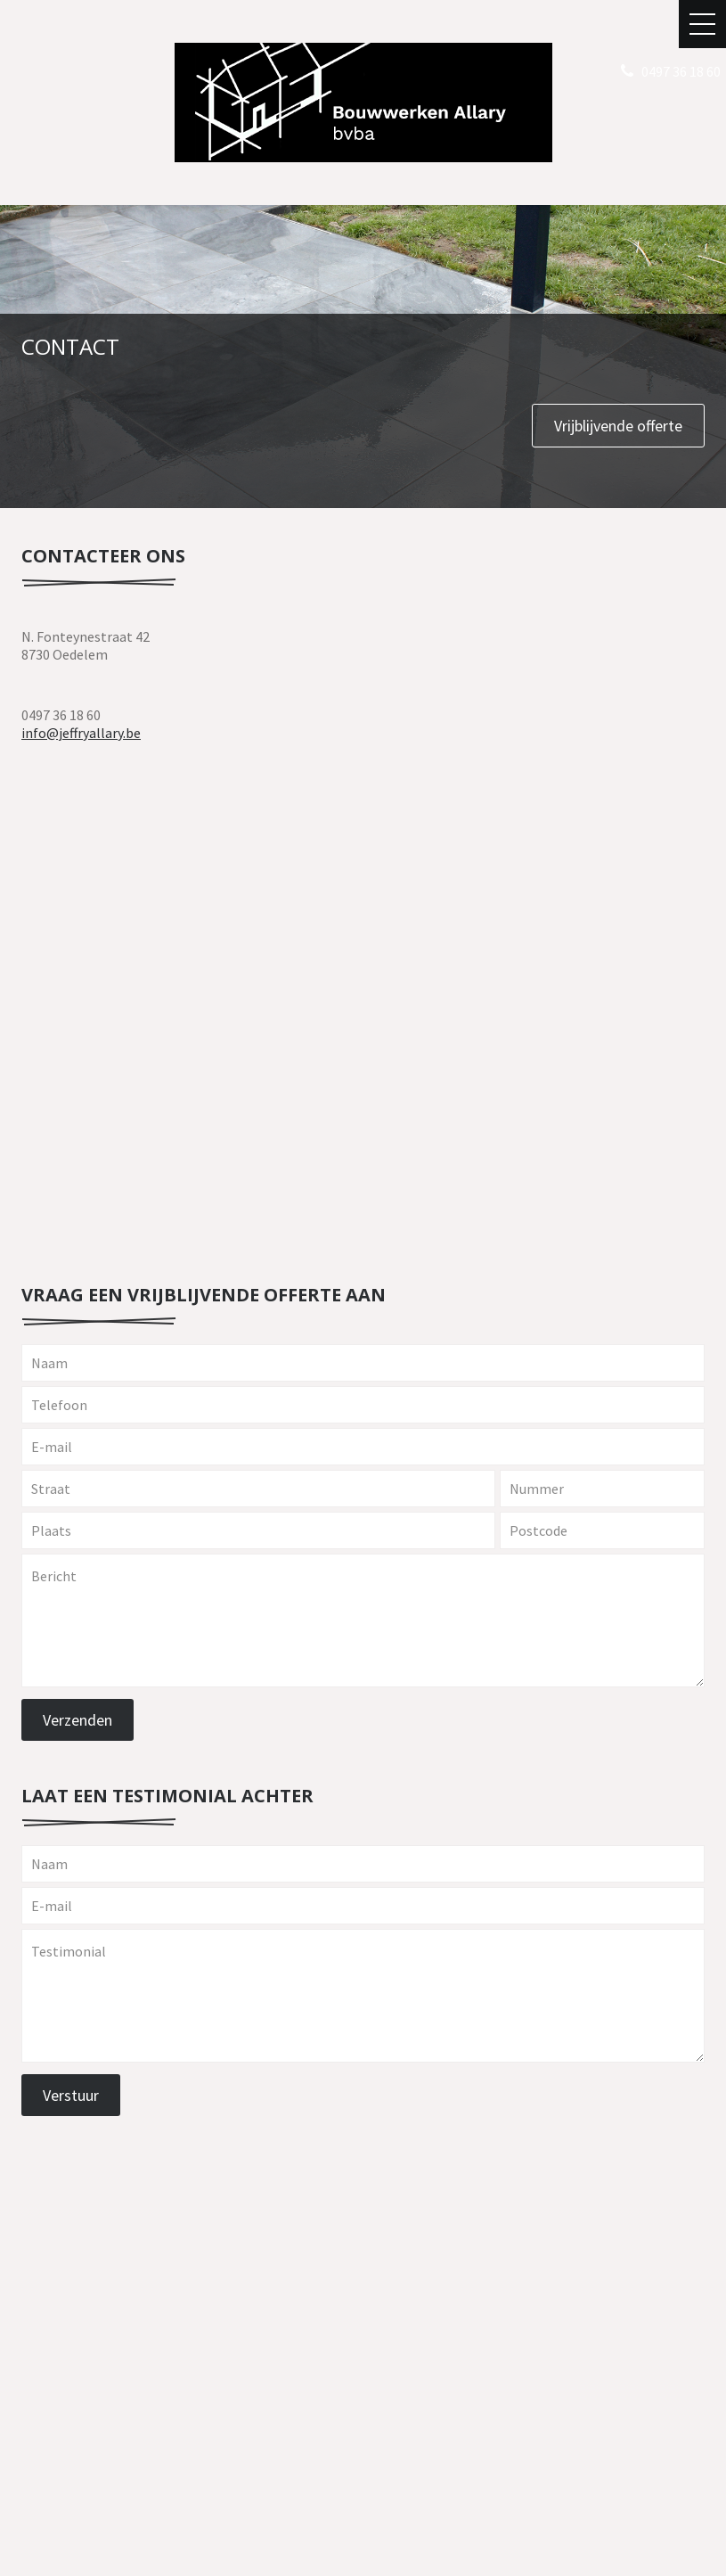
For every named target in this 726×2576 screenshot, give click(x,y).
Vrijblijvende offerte (618, 425)
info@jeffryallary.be (81, 733)
